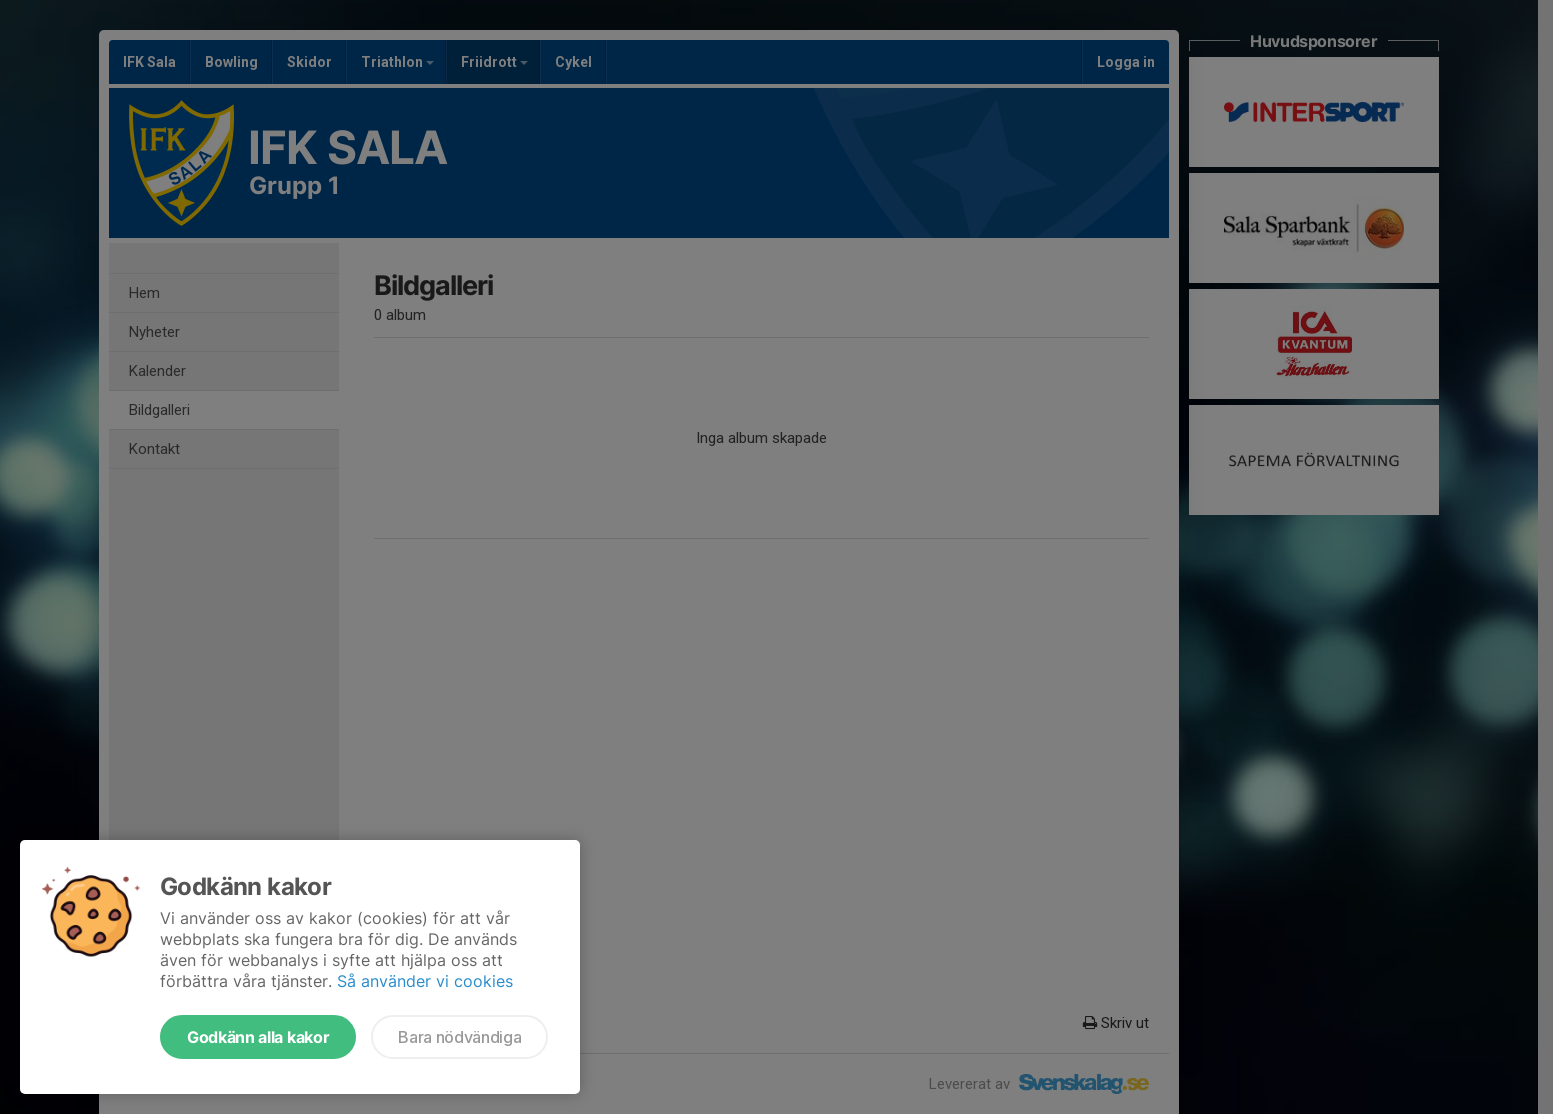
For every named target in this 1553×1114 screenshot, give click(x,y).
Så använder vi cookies (425, 981)
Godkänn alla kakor (258, 1037)
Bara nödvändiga (459, 1037)
